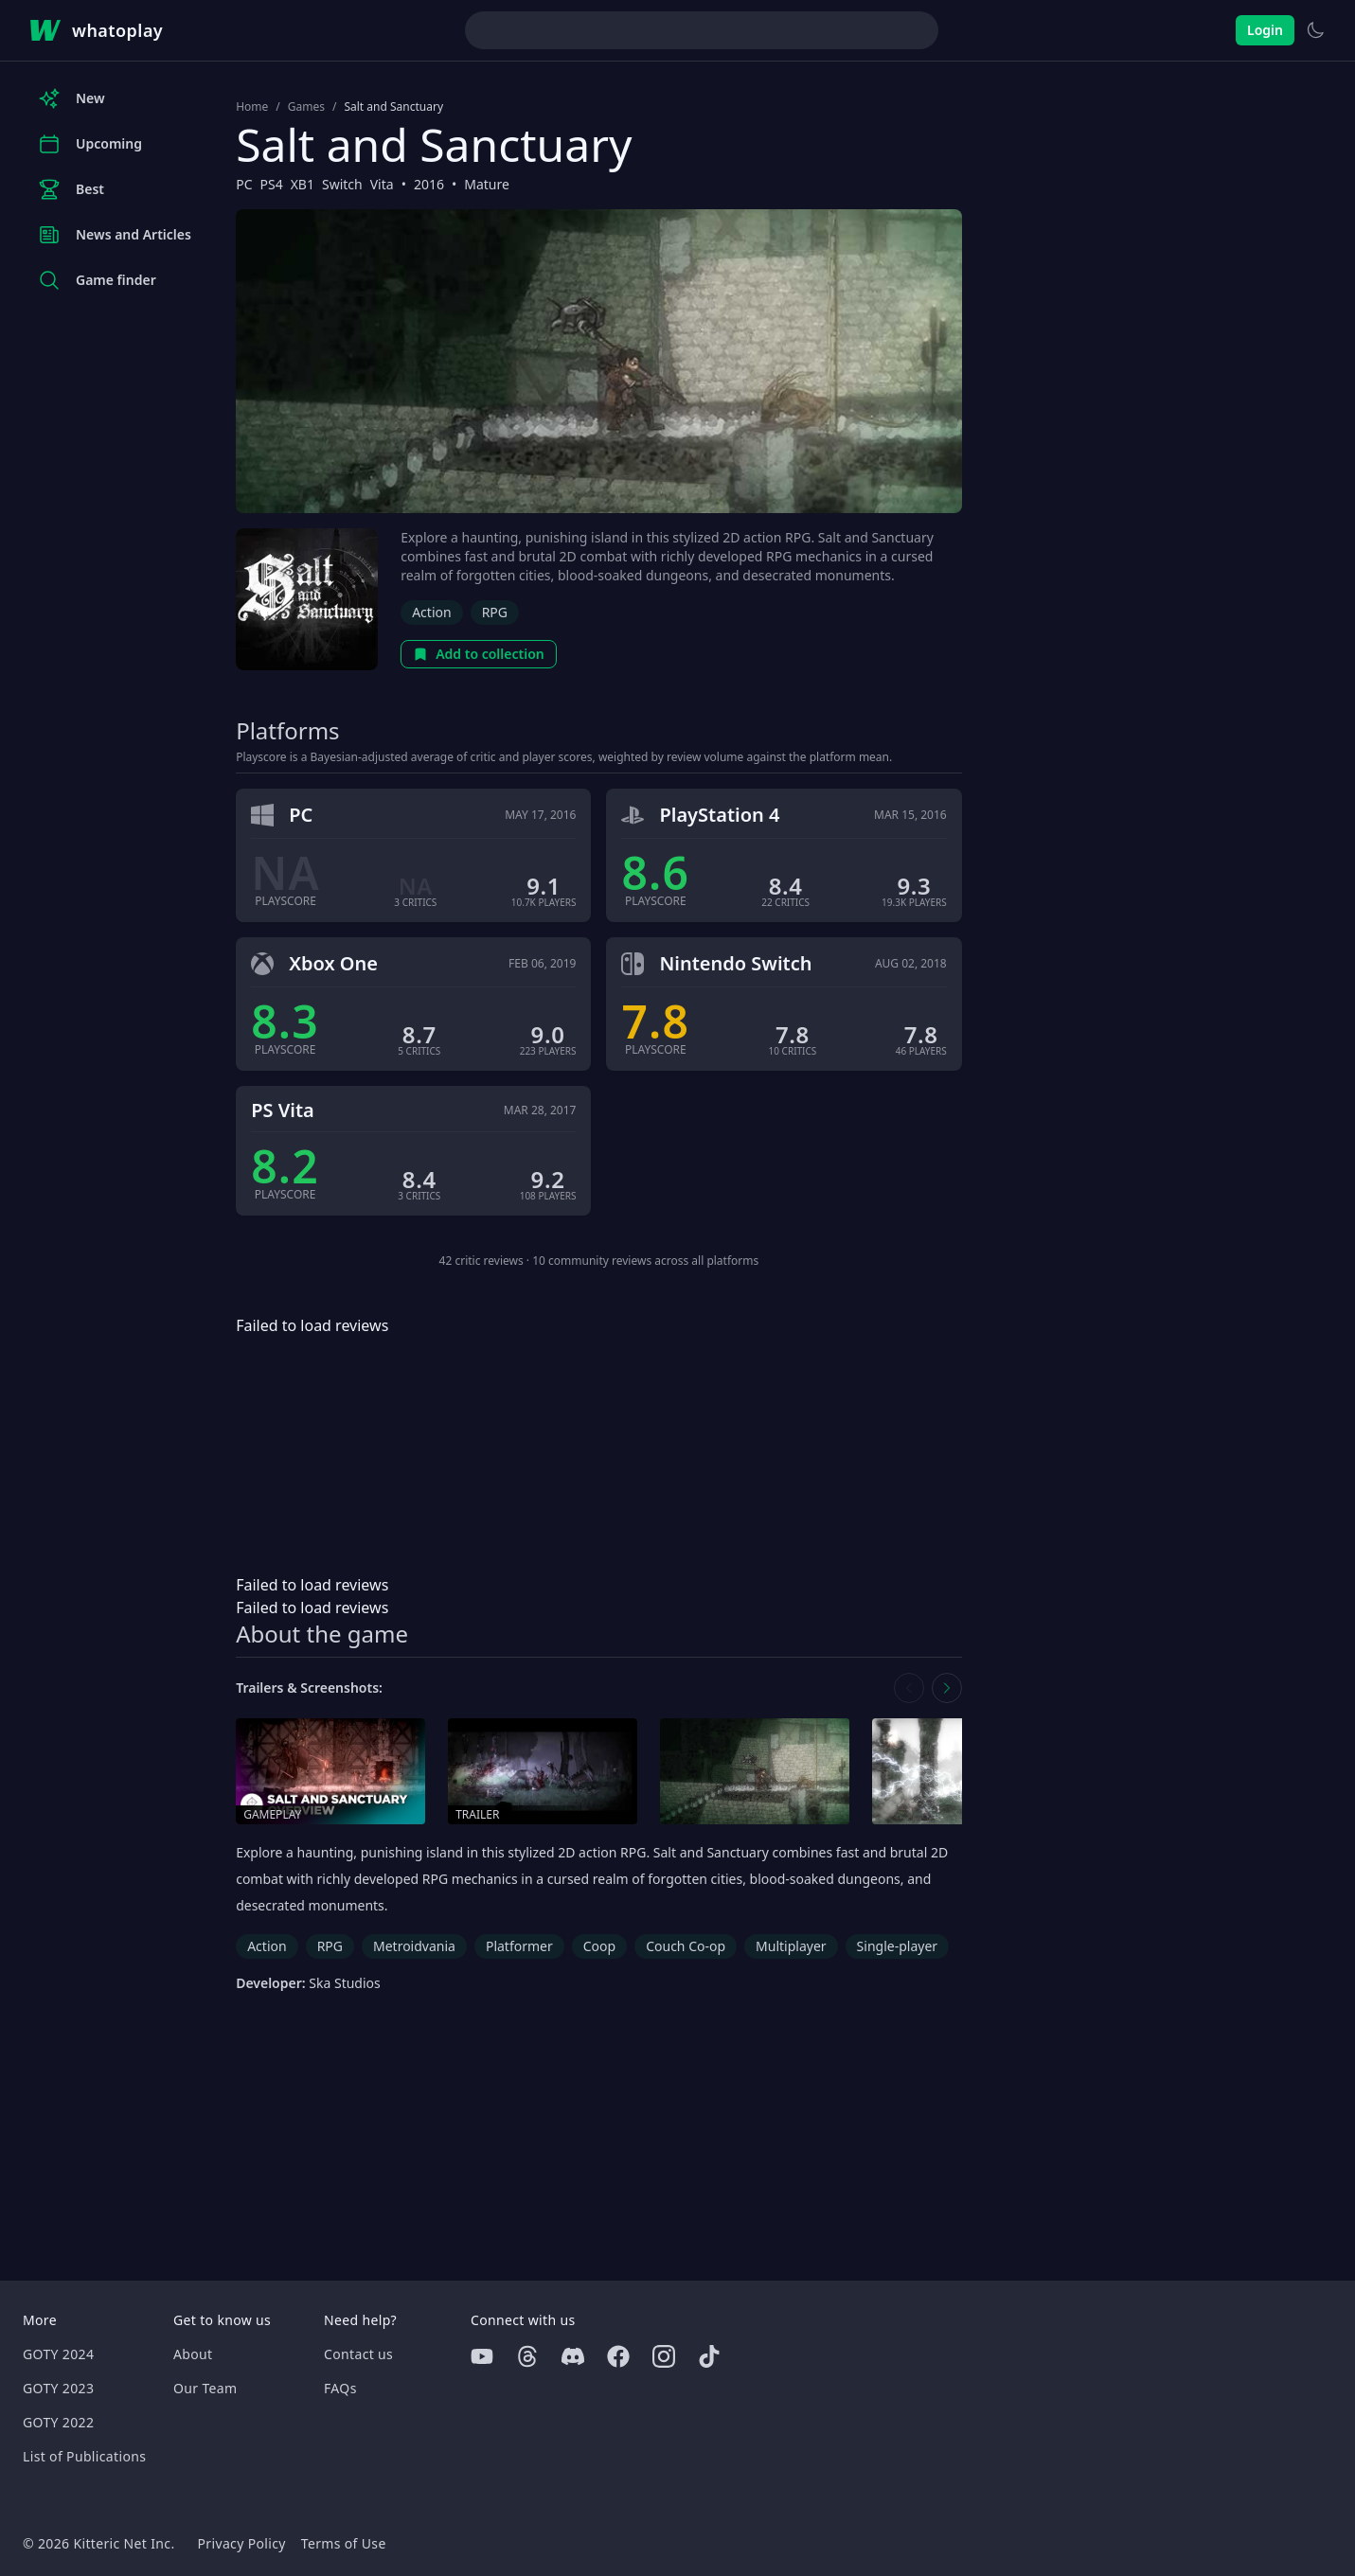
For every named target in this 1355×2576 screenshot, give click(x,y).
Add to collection (478, 654)
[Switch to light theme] (1315, 30)
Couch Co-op (685, 1946)
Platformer (519, 1946)
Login (1265, 30)
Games (306, 107)
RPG (495, 612)
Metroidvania (414, 1946)
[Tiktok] (709, 2356)
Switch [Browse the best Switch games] (342, 184)
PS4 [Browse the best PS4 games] (270, 184)
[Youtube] (482, 2356)
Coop (599, 1946)
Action (431, 612)
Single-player (897, 1946)
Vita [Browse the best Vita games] (382, 184)
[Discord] (573, 2356)
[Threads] (527, 2356)
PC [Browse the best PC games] (244, 184)
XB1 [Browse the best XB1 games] (302, 184)
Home (252, 107)
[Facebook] (618, 2356)
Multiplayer (791, 1946)
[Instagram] (663, 2356)
